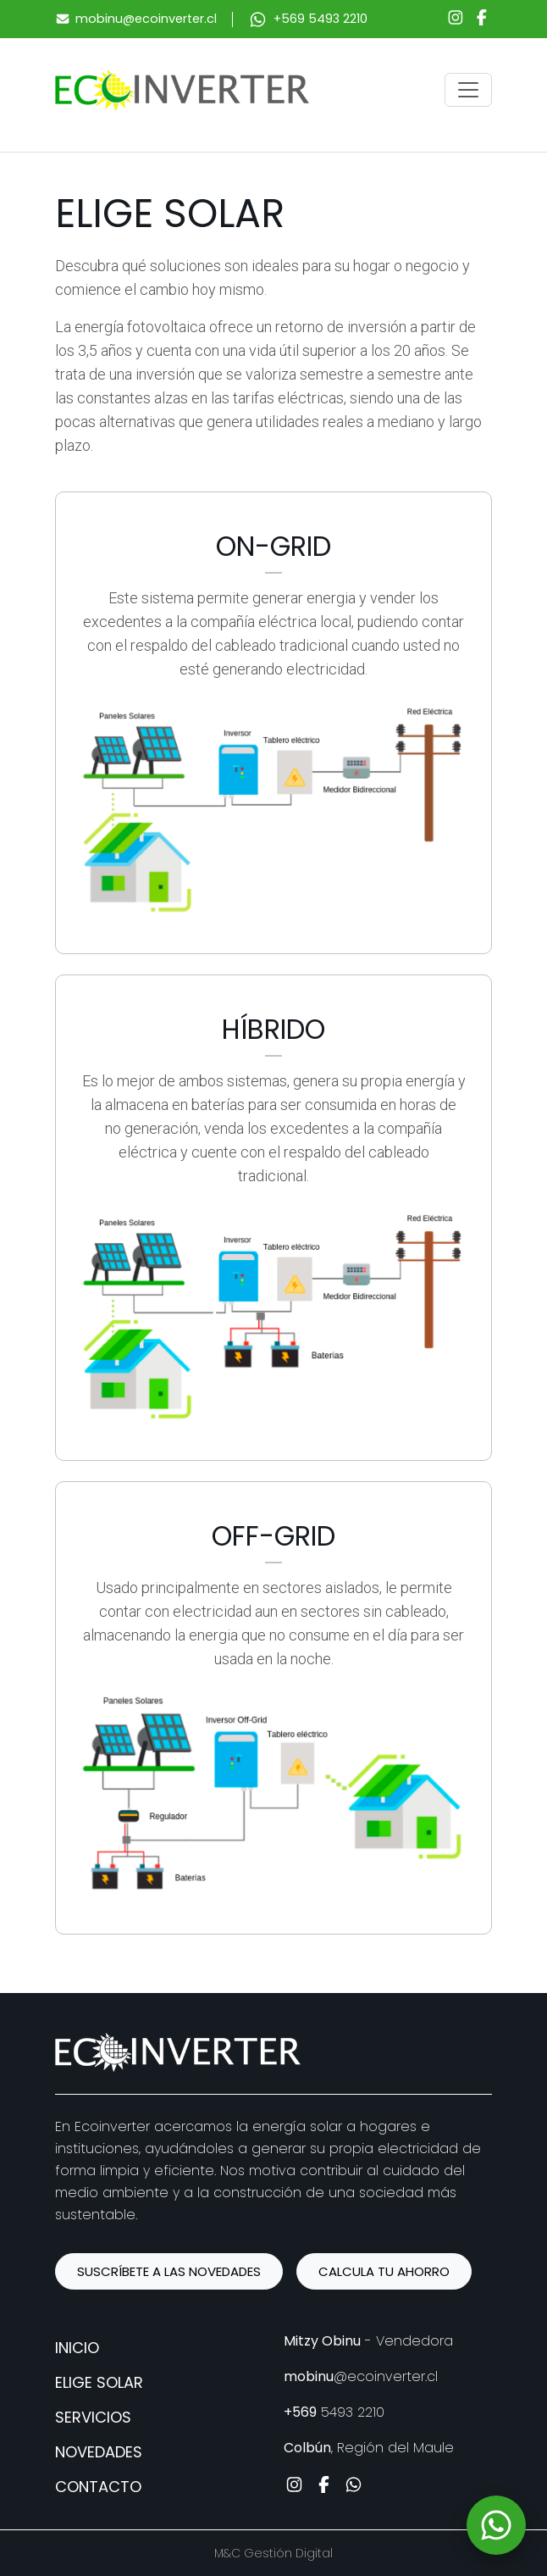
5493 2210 (334, 2412)
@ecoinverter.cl (361, 2376)
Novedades (98, 2451)
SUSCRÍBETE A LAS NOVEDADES (169, 2271)
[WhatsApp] (496, 2525)
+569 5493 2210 (320, 18)
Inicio (77, 2347)
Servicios (93, 2417)
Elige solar (99, 2382)
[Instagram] (455, 19)
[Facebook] (482, 19)
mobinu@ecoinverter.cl (146, 18)
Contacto (98, 2486)
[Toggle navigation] (468, 90)
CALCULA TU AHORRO (384, 2271)
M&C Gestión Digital (273, 2553)
